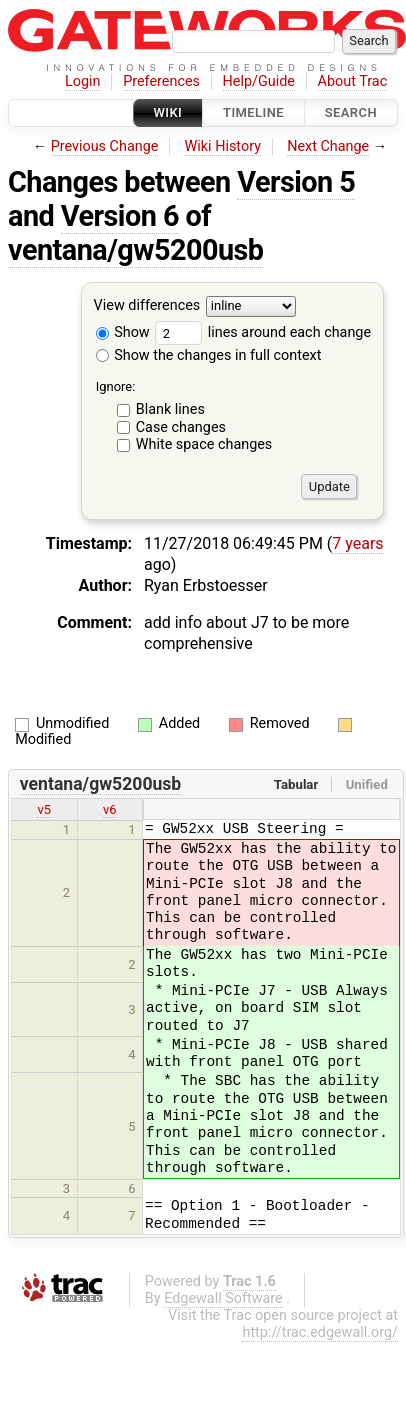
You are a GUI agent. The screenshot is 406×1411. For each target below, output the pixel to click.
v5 (44, 809)
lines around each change (263, 332)
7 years (357, 543)
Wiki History (223, 146)
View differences (147, 306)
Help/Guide (259, 81)
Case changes (181, 427)
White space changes (204, 444)
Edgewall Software (223, 1298)
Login (83, 81)
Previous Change (105, 146)
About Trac (353, 81)
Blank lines (170, 409)
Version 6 (120, 216)
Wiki (168, 112)
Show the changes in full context (209, 355)
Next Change (328, 146)
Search (351, 112)
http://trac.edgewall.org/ (320, 1332)
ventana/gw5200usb (135, 250)
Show (123, 332)
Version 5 (296, 182)
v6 (110, 809)
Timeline (253, 112)
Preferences (161, 81)
